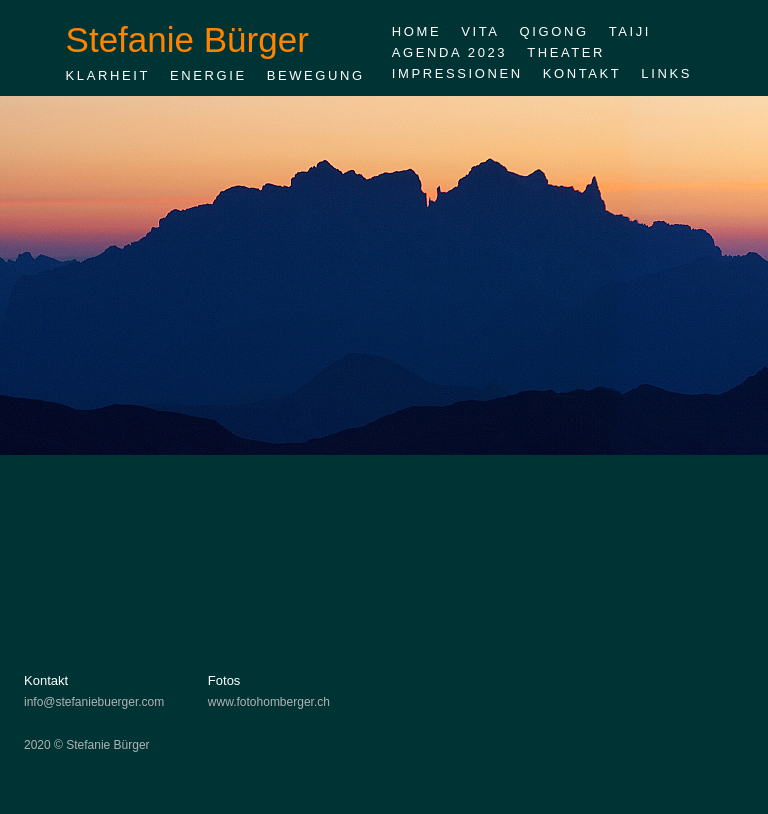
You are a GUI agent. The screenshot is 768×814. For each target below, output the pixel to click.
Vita (480, 31)
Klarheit (108, 75)
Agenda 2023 (449, 52)
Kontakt (582, 73)
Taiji (630, 31)
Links (666, 73)
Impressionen (457, 73)
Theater (566, 52)
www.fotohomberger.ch (269, 702)
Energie (208, 75)
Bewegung (316, 75)
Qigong (554, 31)
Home (416, 31)
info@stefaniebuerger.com (94, 702)
